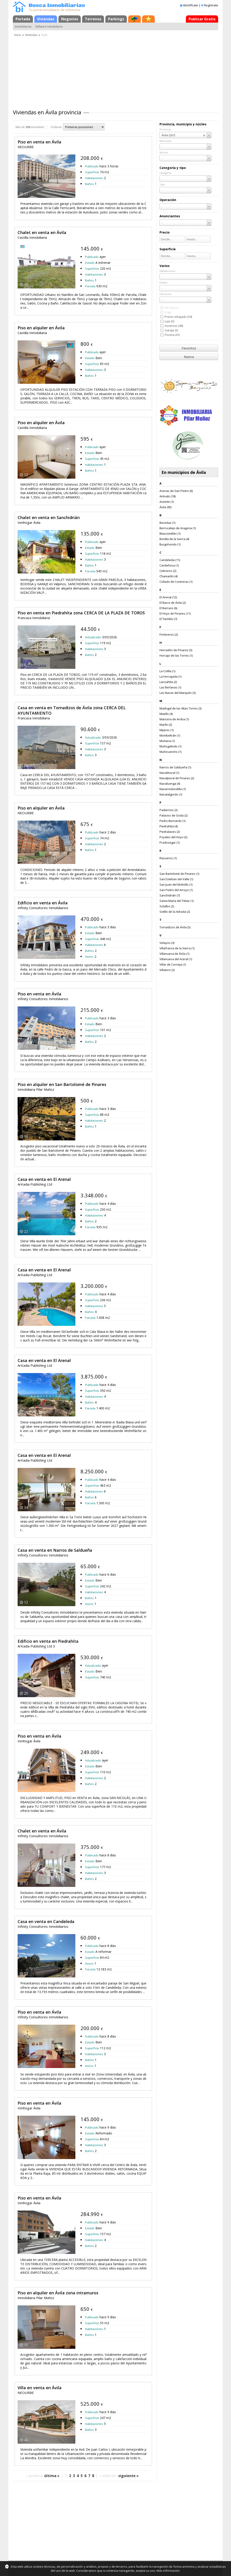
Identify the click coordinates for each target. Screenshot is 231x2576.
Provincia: (165, 129)
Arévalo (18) (167, 496)
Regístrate (211, 5)
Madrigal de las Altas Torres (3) (180, 708)
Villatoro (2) (167, 970)
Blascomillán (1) (169, 533)
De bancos (172, 308)
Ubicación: (165, 294)
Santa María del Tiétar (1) (176, 901)
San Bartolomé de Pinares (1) (179, 874)
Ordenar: (56, 127)
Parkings (116, 18)
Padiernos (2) (168, 810)
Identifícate (190, 5)
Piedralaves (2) (169, 832)
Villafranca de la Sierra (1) (176, 948)
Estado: (163, 282)
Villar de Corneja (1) (172, 964)
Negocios (69, 18)
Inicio (17, 35)
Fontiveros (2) (168, 634)
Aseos (89, 957)
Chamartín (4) (168, 576)
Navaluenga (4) (169, 783)
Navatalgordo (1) (170, 794)
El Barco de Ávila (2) (172, 603)
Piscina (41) (172, 335)
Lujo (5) (169, 321)
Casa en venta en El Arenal (44, 1179)
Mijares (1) (166, 730)
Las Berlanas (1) (170, 687)
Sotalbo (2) (166, 906)
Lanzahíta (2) (168, 682)
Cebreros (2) (167, 571)
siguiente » (128, 2475)
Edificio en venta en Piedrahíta (48, 1641)
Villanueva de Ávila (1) (174, 954)
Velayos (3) (166, 943)
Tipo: (162, 184)
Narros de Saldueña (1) (175, 767)
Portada (23, 18)
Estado (90, 263)
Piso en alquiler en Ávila (41, 327)
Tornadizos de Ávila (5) (174, 927)
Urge (168, 312)
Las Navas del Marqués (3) (177, 693)
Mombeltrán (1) (169, 735)
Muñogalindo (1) (170, 746)
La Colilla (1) (167, 671)
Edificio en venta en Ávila (43, 902)
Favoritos (189, 348)
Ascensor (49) (174, 326)
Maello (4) (166, 714)
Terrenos (93, 18)
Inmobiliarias (23, 26)
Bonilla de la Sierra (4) (174, 539)
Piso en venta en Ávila (39, 142)
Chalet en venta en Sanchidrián (49, 517)
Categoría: (165, 173)
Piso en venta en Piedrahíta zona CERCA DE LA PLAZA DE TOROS (81, 612)
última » (52, 2475)
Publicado (92, 166)
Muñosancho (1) (170, 752)
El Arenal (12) (168, 597)
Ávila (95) (165, 507)
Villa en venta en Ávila (40, 2387)
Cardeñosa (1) (169, 565)
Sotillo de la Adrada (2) (174, 912)
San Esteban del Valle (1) (176, 879)
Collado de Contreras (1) (175, 582)
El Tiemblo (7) (168, 619)
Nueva (189, 356)
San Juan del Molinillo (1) (175, 884)
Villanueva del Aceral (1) (175, 959)
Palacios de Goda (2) (173, 815)
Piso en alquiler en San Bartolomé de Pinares (62, 1084)
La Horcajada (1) (170, 676)
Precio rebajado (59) (178, 317)
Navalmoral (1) (169, 773)
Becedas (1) (167, 523)
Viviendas (45, 18)
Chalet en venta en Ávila (42, 232)
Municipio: (165, 141)
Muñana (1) (167, 741)
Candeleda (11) (169, 560)
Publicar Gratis (202, 18)
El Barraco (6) (168, 608)
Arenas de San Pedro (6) (176, 491)
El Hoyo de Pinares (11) (175, 613)
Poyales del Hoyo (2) (173, 837)
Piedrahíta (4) (168, 826)
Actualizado (93, 637)
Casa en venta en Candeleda (46, 1921)
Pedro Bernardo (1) (172, 821)
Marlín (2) (165, 725)
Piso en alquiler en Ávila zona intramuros (58, 2292)
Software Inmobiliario (49, 26)
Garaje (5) (171, 330)
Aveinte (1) (166, 502)
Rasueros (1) (168, 858)
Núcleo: (164, 152)
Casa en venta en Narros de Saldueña (55, 1550)
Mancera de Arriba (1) (174, 719)
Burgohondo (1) (169, 544)
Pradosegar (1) (169, 842)
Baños (89, 184)
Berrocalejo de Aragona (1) (177, 528)
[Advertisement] (115, 71)
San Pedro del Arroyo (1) (176, 890)
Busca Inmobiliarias (57, 5)
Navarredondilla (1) (172, 789)
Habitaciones (94, 178)
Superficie (92, 172)
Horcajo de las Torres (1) (176, 655)
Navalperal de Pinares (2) (176, 778)
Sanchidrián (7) (169, 895)
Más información (168, 2571)
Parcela (90, 286)
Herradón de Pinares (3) (175, 650)
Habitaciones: (167, 271)
